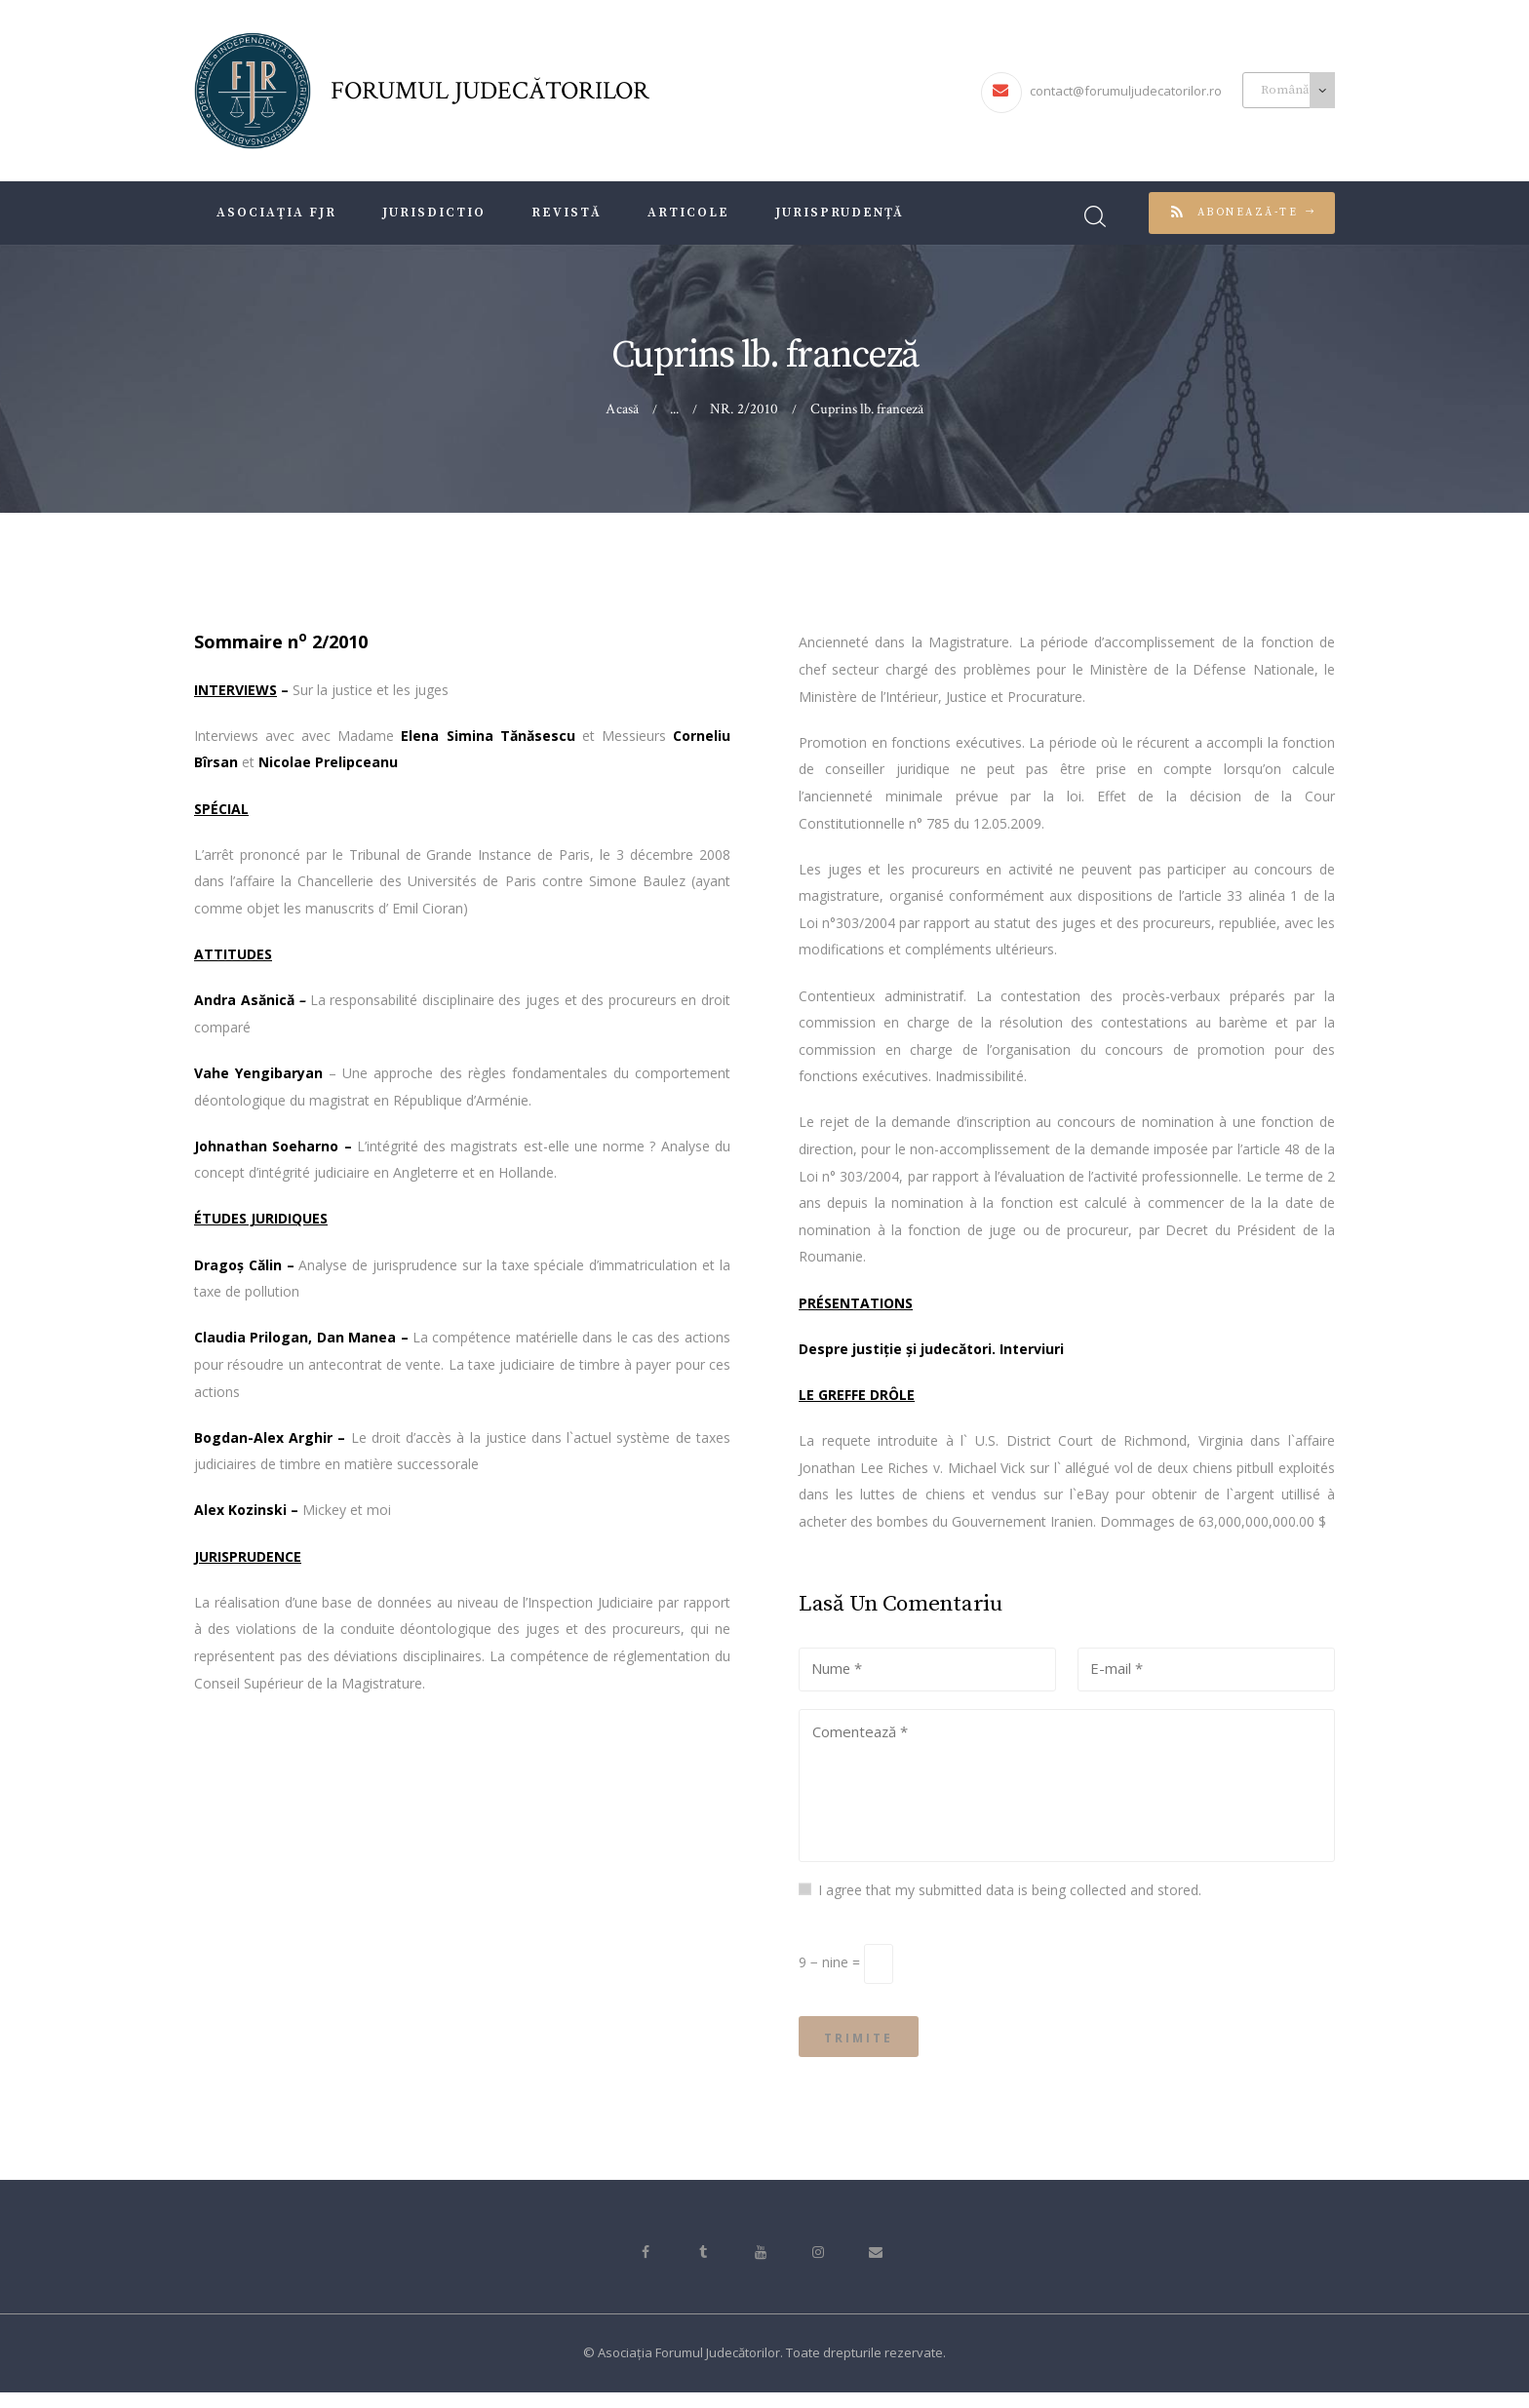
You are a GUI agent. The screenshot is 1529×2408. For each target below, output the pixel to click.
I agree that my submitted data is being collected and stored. (1009, 1896)
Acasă (624, 409)
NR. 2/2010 (744, 409)
